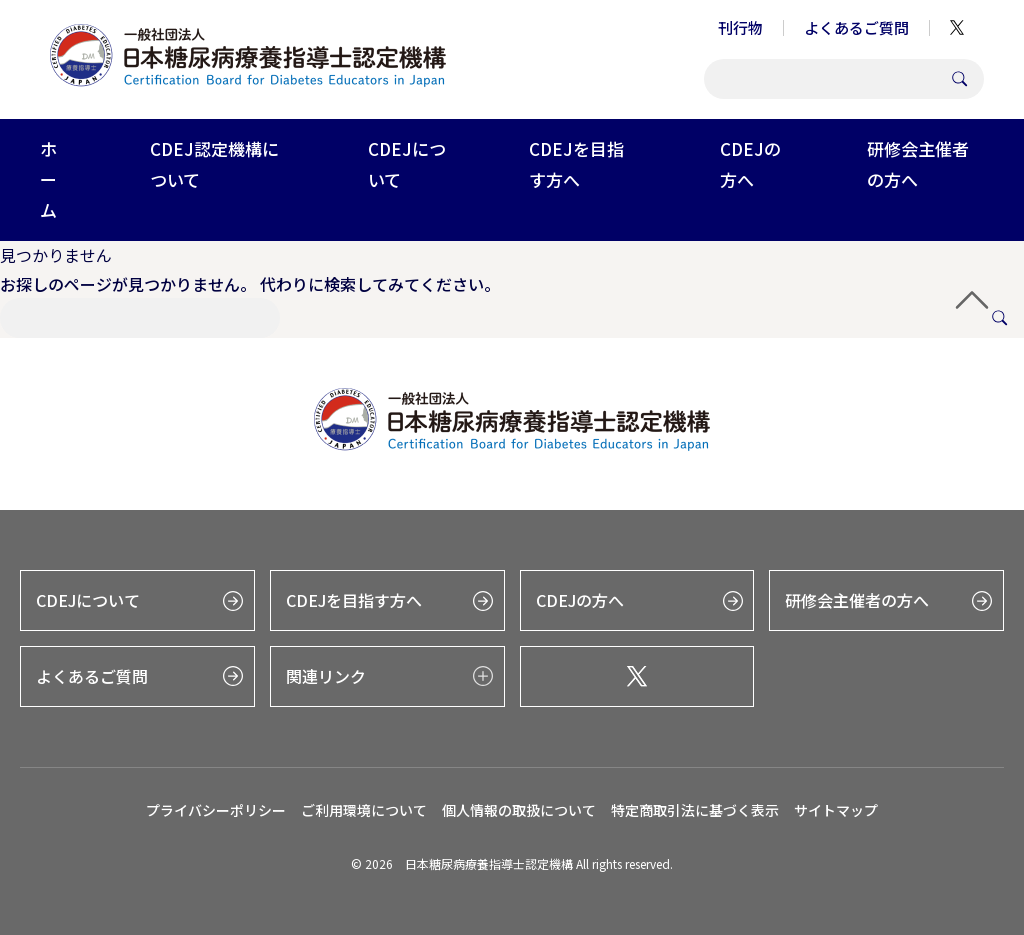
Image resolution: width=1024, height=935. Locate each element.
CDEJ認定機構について (214, 164)
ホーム (48, 179)
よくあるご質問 (856, 27)
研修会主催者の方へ (918, 164)
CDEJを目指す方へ (576, 164)
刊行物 (740, 27)
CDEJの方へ (750, 164)
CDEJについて (407, 164)
